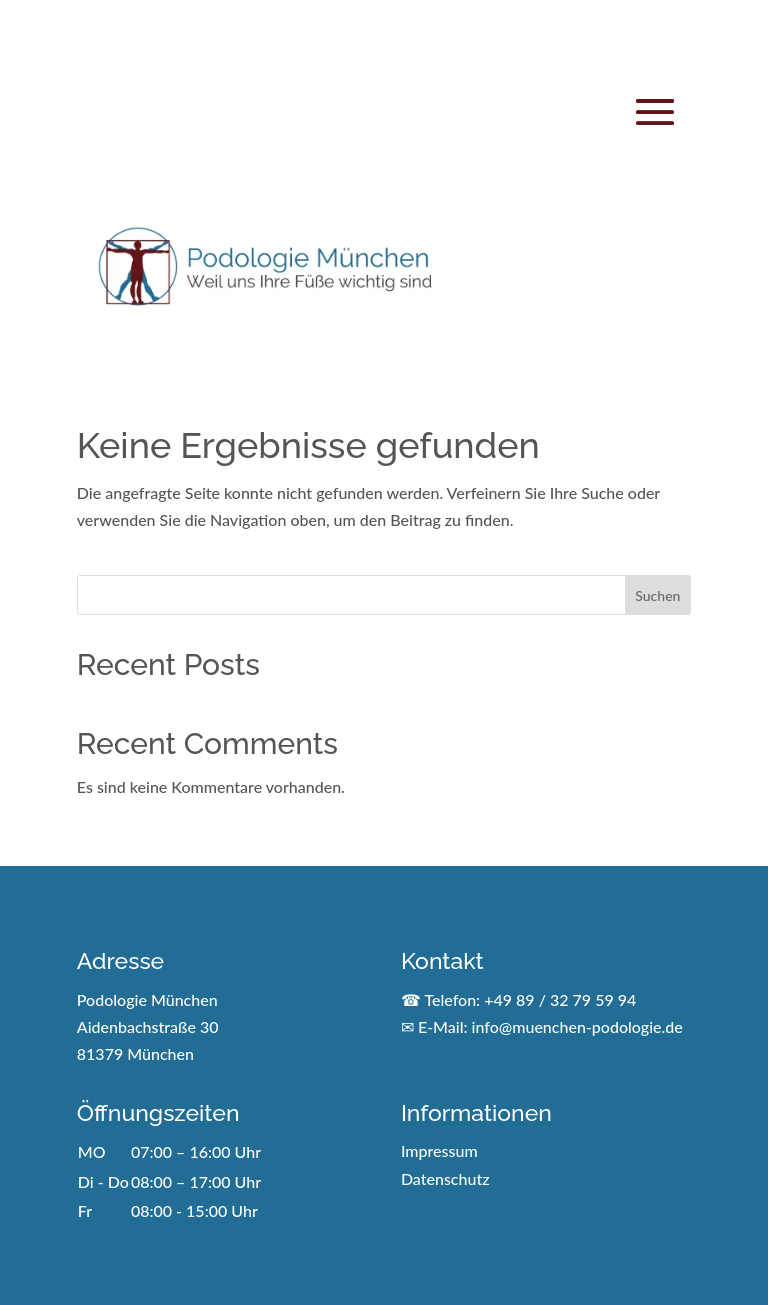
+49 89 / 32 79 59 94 (560, 999)
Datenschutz (445, 1178)
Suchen (657, 595)
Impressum (439, 1150)
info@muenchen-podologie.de (577, 1026)
